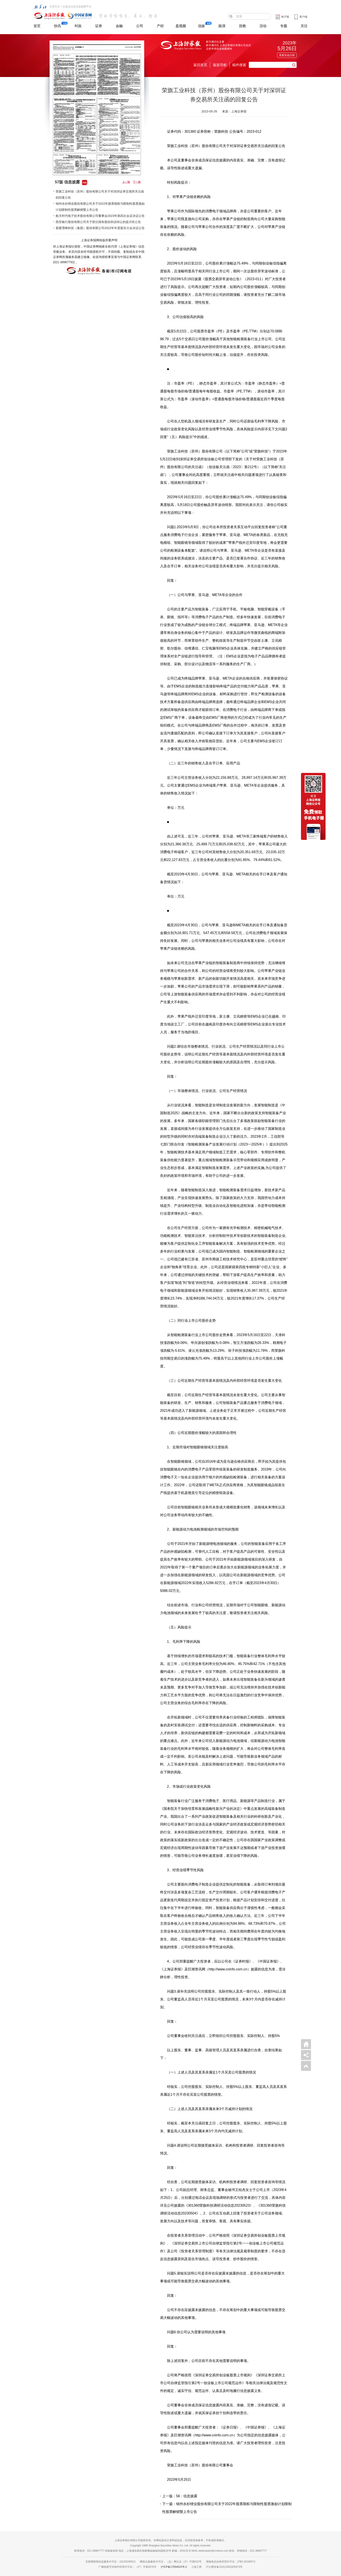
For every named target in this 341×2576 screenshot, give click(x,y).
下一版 (137, 181)
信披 (201, 26)
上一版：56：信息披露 (179, 2496)
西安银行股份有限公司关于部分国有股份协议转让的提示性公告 (98, 222)
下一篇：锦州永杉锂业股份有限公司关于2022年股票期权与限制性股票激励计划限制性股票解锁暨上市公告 (227, 2508)
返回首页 (200, 65)
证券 (98, 26)
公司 (139, 26)
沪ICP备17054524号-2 (174, 2566)
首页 (36, 26)
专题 (283, 26)
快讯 (57, 26)
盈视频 (181, 26)
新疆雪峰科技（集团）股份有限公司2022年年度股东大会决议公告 (100, 228)
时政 (78, 26)
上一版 (126, 181)
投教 (242, 26)
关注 (304, 26)
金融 (119, 26)
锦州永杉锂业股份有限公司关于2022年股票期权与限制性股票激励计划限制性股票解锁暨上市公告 (100, 206)
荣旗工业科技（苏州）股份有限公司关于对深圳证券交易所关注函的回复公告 (100, 194)
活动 (262, 26)
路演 (221, 26)
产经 (160, 26)
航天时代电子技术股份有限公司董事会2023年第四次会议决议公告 (100, 216)
